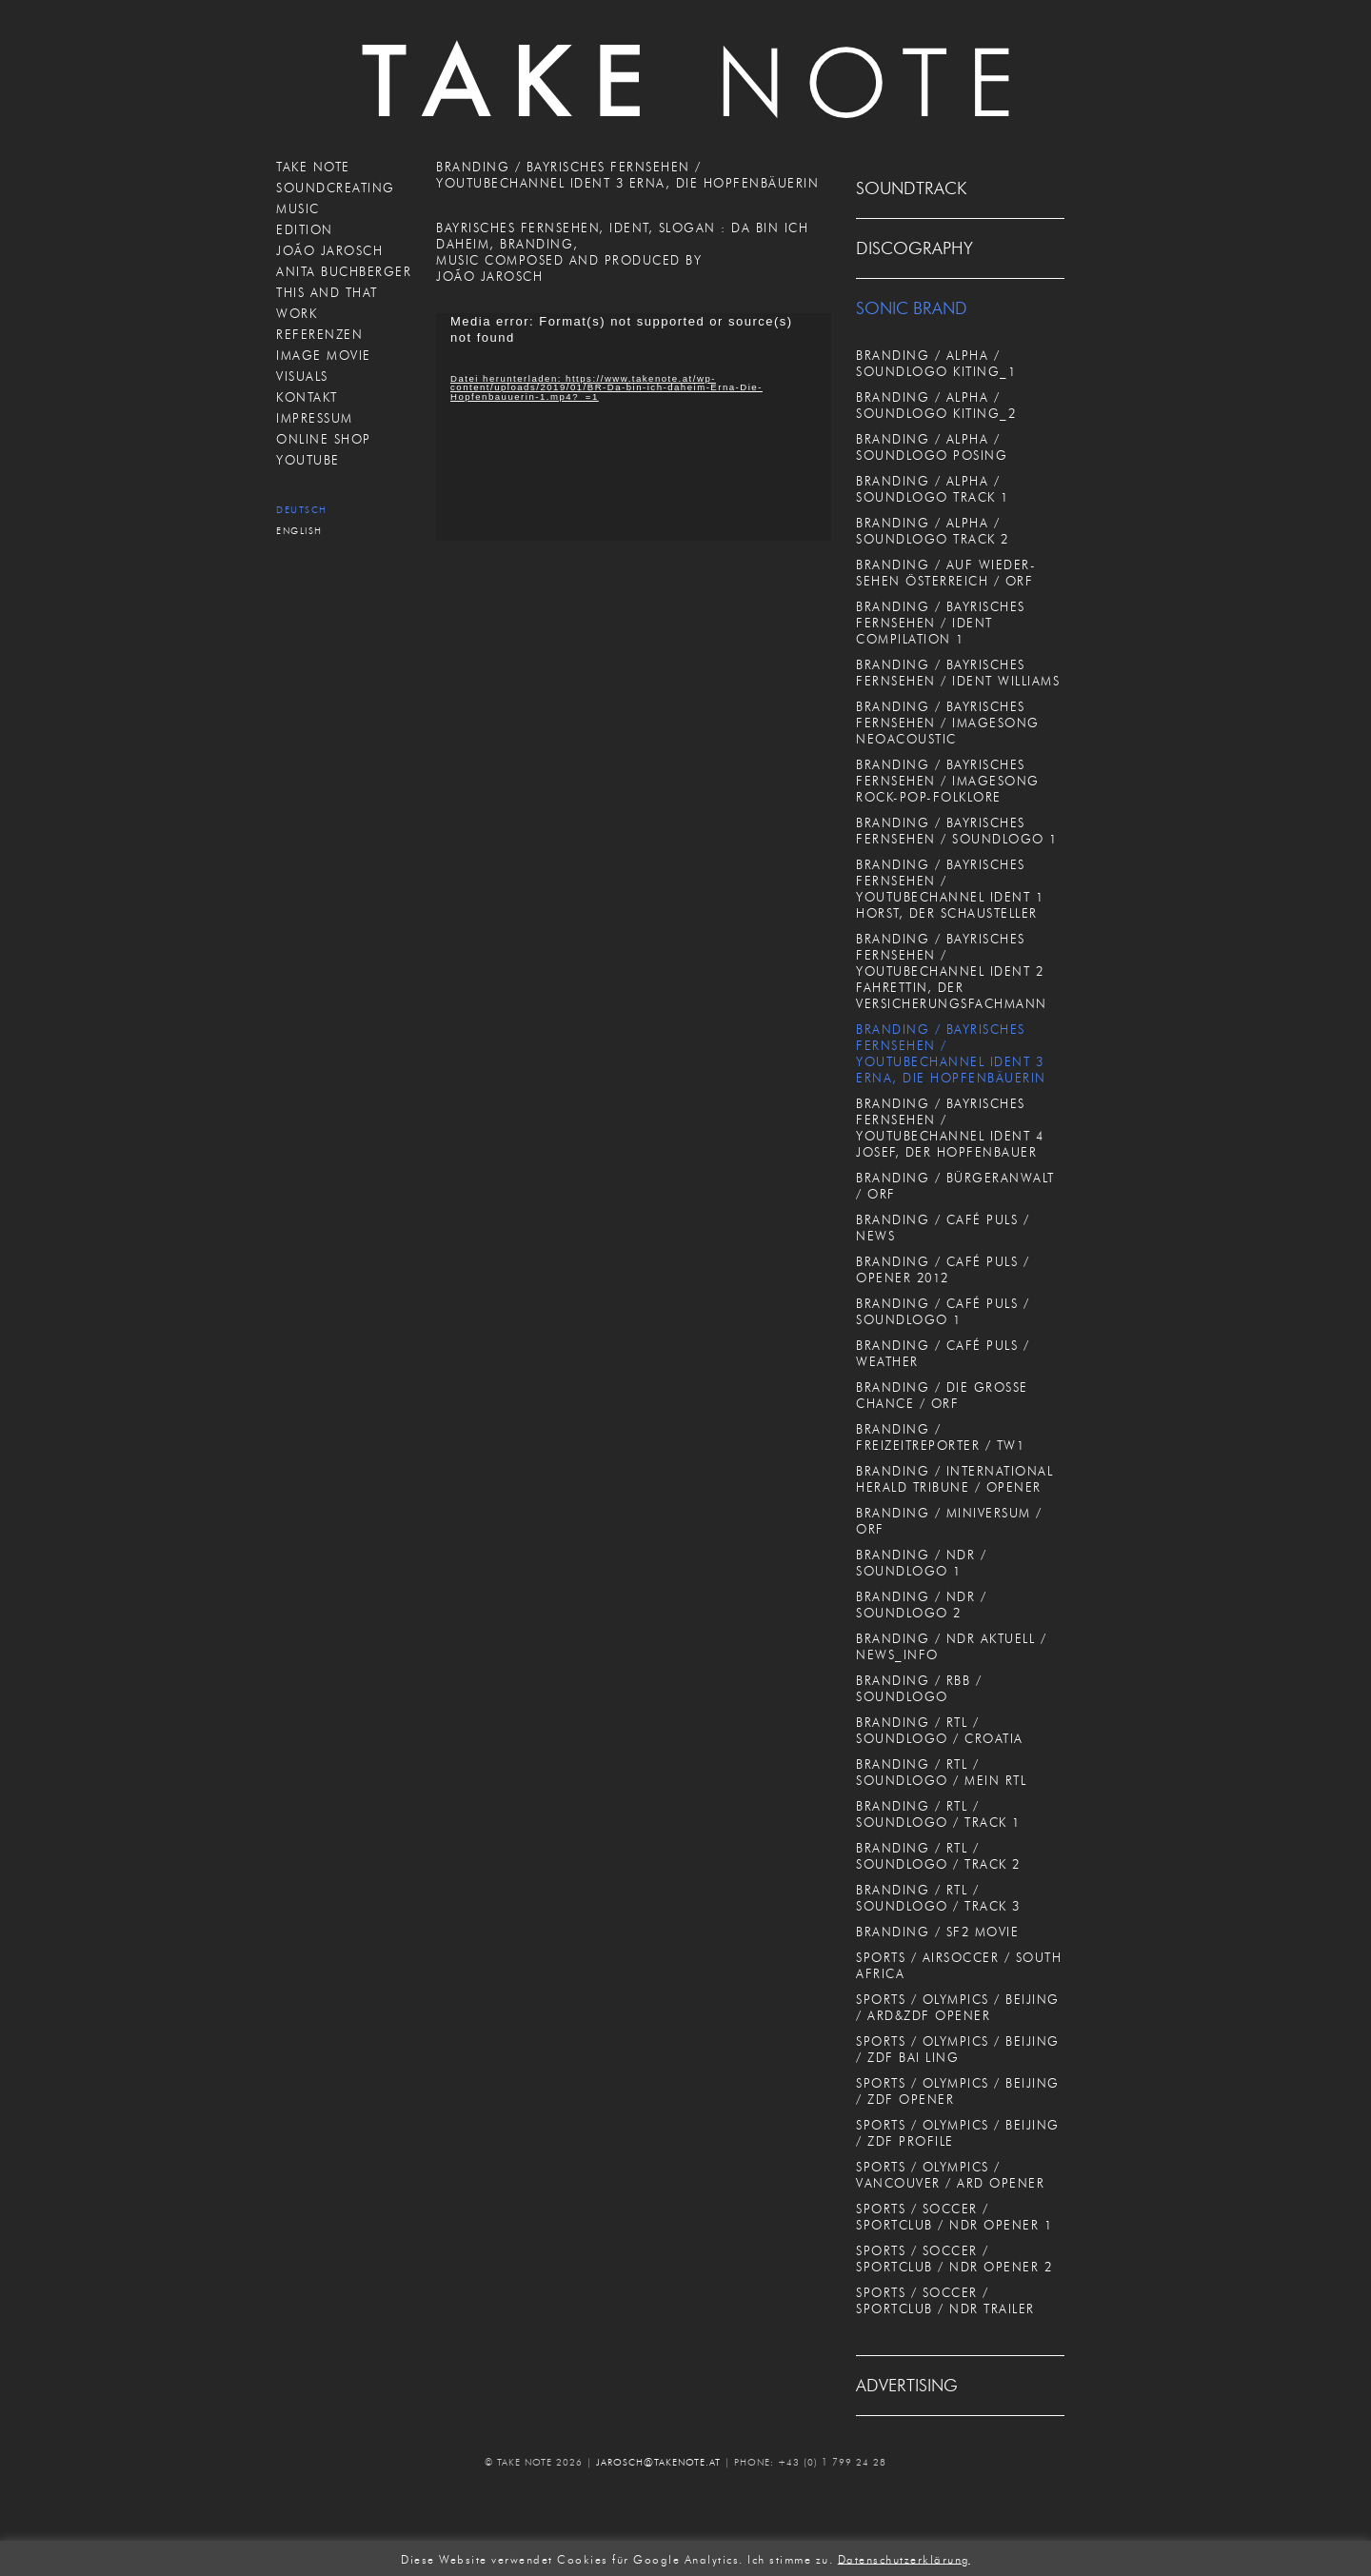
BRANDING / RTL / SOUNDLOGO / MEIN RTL (941, 1772)
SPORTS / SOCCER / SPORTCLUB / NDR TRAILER (945, 2300)
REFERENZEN (319, 334)
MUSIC (298, 208)
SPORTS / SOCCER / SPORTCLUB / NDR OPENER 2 (954, 2258)
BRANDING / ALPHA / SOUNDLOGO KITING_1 (936, 363)
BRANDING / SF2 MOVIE (937, 1931)
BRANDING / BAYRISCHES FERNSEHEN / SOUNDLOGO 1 (957, 830)
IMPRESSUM (314, 418)
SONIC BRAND (911, 308)
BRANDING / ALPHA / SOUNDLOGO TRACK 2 (932, 530)
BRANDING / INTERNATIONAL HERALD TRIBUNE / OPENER (954, 1479)
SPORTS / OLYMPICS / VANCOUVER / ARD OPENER (950, 2174)
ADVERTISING (907, 2385)
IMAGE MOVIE (323, 355)
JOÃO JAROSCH (329, 250)
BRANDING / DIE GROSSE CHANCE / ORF (942, 1395)
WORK (296, 313)
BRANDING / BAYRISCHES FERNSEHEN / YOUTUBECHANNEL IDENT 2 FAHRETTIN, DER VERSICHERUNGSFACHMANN (951, 971)
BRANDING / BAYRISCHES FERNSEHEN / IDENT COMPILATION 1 (940, 622)
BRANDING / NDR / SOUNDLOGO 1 (921, 1562)
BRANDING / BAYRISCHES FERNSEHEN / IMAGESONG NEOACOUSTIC (948, 722)
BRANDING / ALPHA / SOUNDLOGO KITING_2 (936, 405)
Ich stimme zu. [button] (790, 2558)
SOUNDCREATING (335, 187)
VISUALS (302, 376)
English (299, 531)
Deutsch (302, 510)
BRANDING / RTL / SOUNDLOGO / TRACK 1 (938, 1814)
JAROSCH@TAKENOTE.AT (658, 2462)
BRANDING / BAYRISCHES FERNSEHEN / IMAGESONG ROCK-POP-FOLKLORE (948, 780)
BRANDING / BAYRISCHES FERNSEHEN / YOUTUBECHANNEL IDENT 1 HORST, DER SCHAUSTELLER (949, 889)
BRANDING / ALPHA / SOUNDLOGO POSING (931, 447)
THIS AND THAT (327, 292)
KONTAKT (307, 397)
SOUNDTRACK (911, 188)
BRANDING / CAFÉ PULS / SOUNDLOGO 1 (942, 1311)
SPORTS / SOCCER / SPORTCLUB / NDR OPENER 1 (954, 2216)
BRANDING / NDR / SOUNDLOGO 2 (921, 1604)
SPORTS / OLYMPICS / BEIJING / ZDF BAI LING (958, 2049)
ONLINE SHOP (323, 438)
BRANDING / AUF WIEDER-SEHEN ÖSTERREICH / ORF (946, 572)
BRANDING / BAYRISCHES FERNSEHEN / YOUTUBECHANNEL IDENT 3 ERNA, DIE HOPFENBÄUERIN (951, 1053)
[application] (633, 427)
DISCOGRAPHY (914, 248)
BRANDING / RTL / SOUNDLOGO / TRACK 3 (938, 1897)
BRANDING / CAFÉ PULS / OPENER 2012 (942, 1269)
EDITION (304, 229)
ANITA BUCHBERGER (343, 271)
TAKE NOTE (313, 166)
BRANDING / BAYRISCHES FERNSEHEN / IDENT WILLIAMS (958, 672)
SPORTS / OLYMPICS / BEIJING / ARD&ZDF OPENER (958, 2007)
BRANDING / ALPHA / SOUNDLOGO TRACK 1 (932, 489)
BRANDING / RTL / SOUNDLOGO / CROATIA (939, 1730)
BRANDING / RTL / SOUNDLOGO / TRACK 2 (938, 1856)
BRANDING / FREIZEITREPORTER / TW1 (940, 1437)
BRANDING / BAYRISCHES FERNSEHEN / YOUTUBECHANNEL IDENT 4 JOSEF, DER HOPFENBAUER (949, 1127)
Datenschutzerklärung (904, 2558)
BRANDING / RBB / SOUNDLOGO (919, 1688)
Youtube (308, 459)
